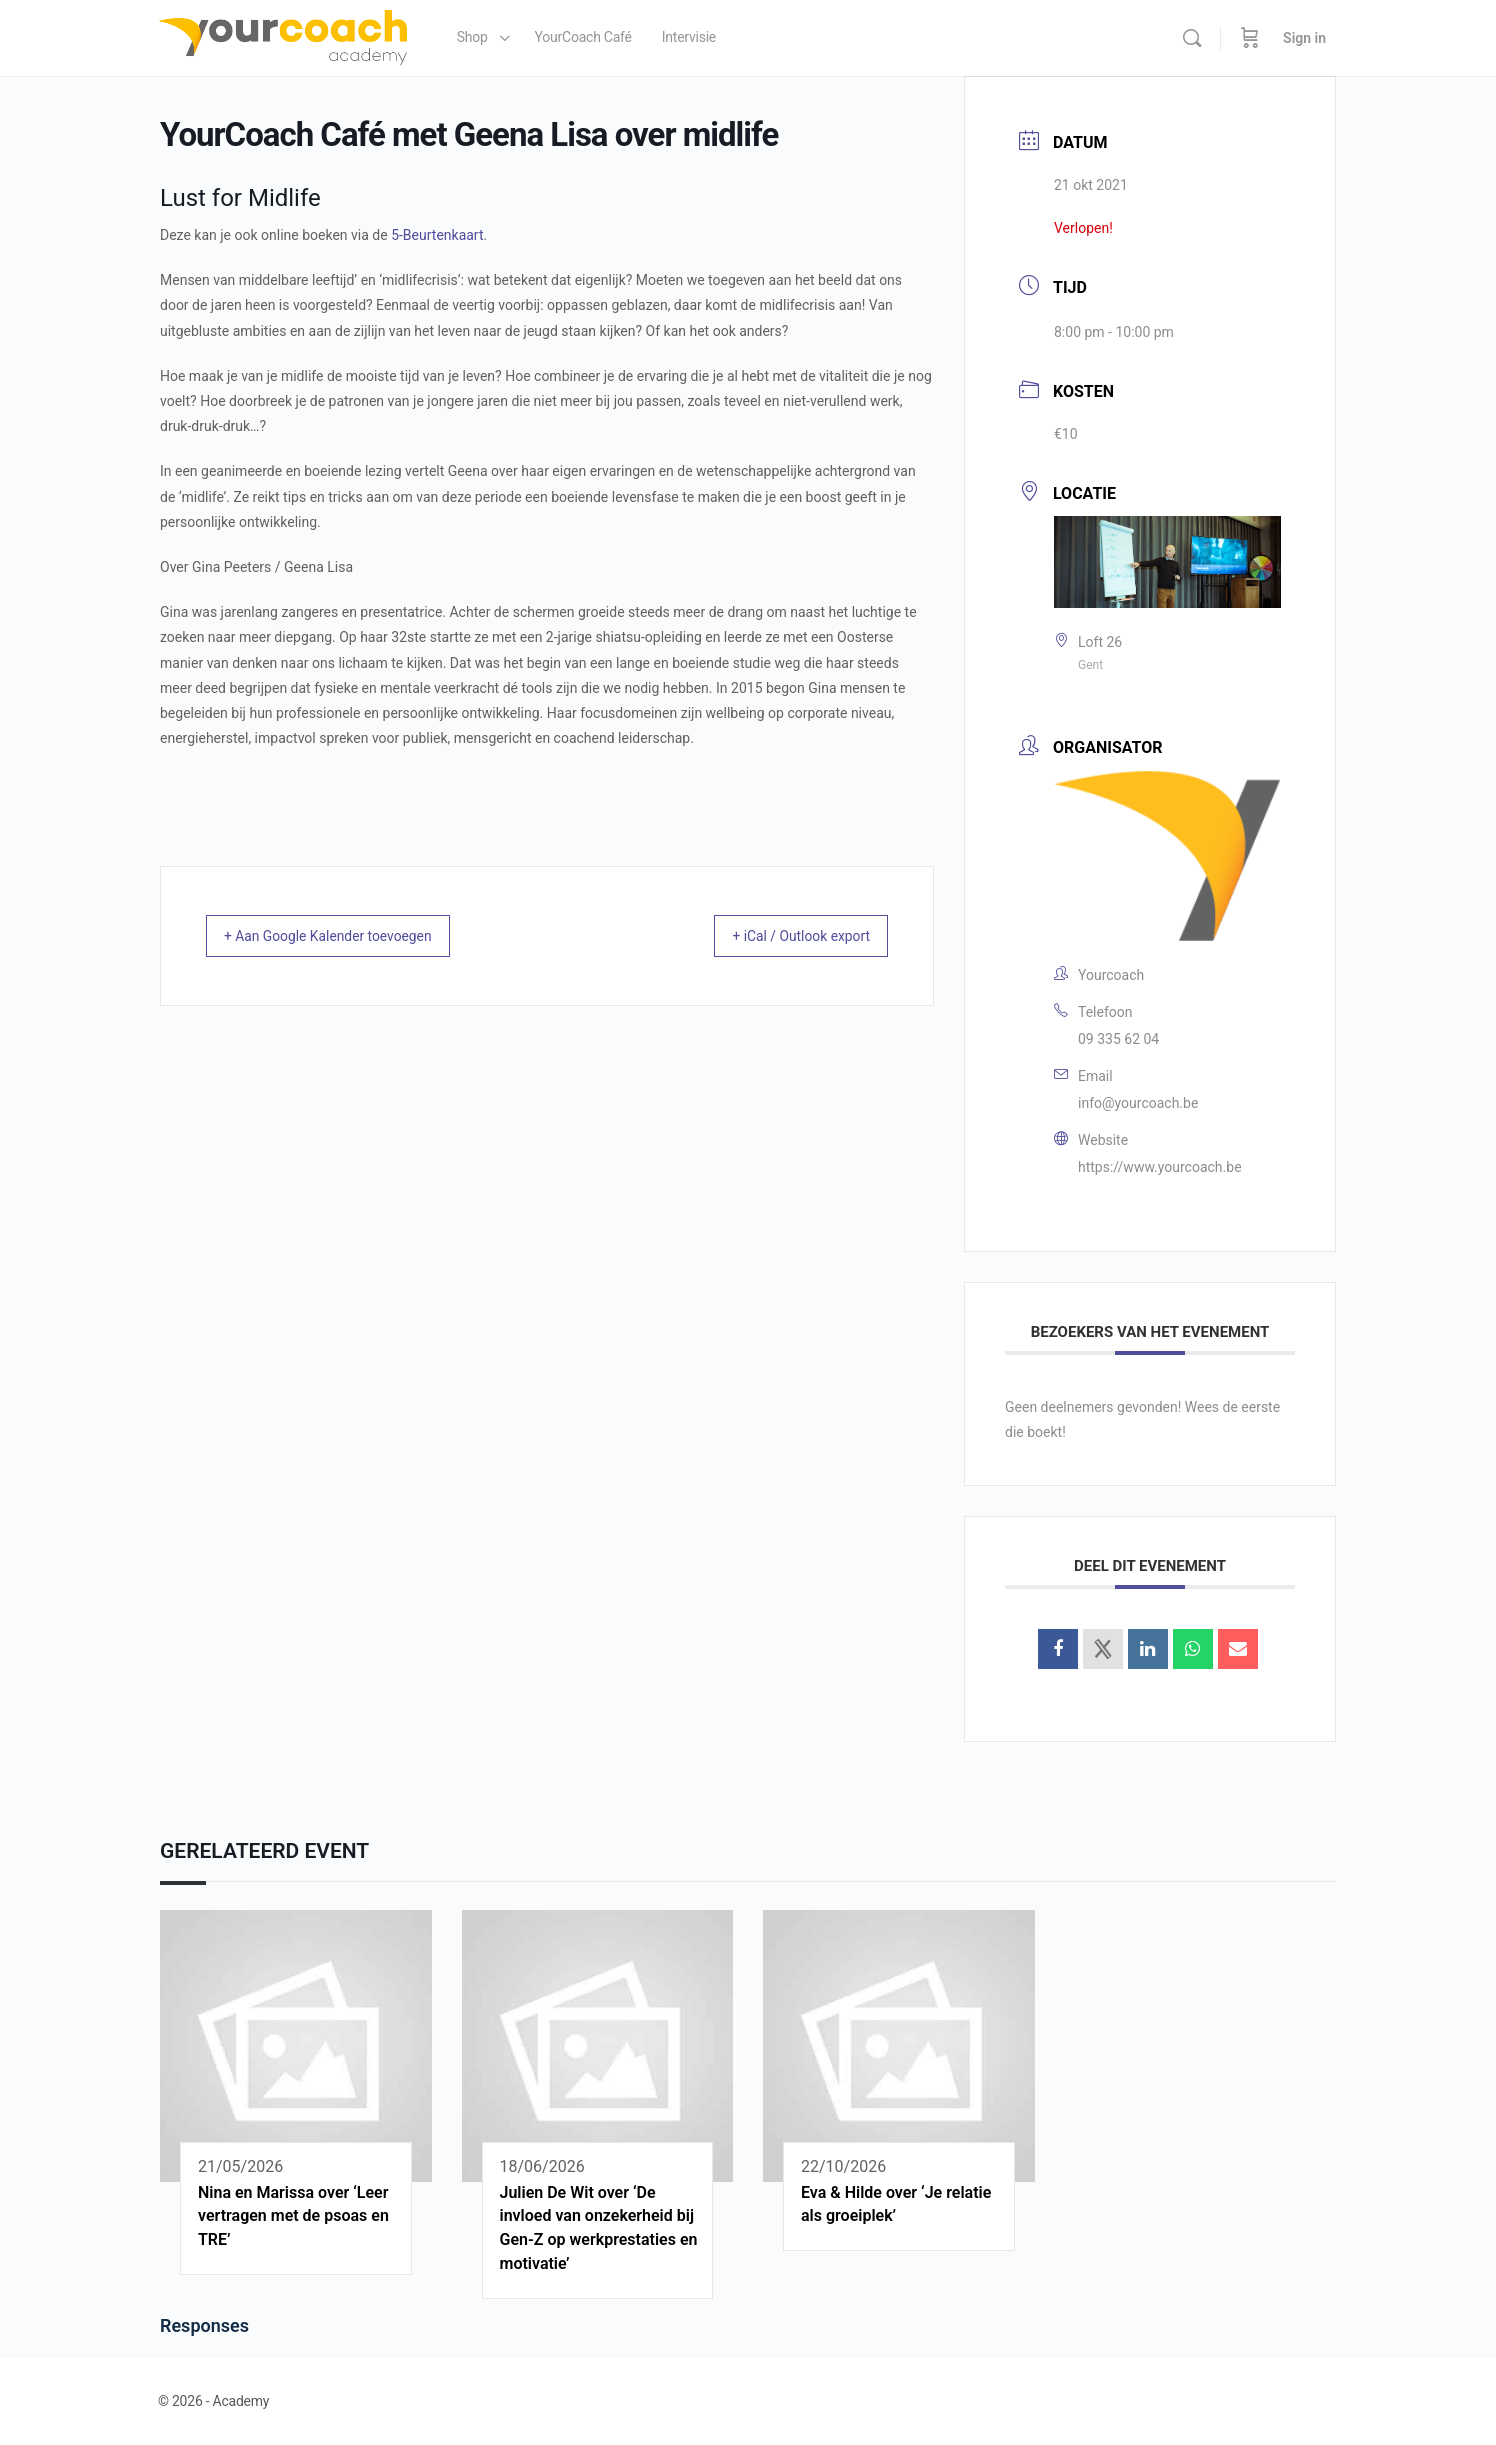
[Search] (1192, 38)
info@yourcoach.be (1138, 1103)
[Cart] (1250, 38)
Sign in (1304, 38)
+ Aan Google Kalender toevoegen (347, 936)
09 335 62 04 (1118, 1039)
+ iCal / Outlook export (784, 936)
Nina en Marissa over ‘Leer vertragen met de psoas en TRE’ (293, 2216)
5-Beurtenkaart (437, 235)
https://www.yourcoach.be (1160, 1167)
